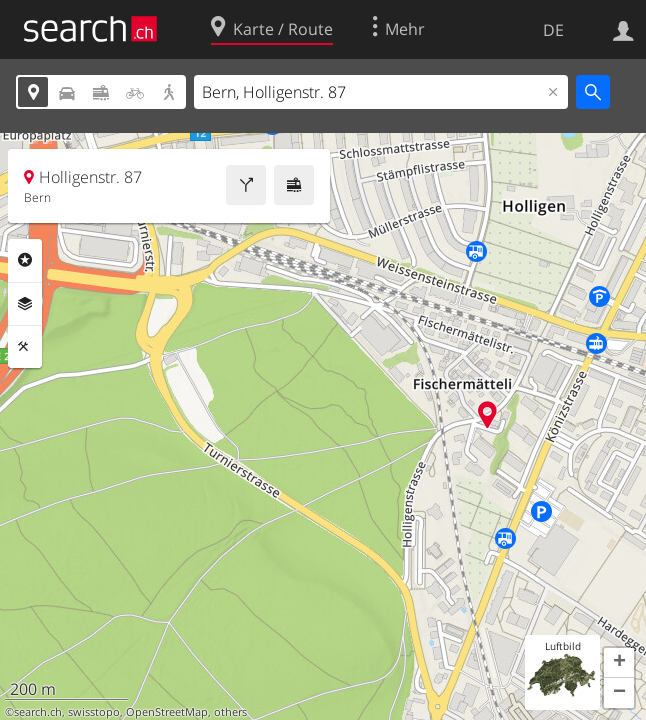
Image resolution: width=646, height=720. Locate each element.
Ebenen (25, 304)
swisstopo (94, 712)
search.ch (38, 712)
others (230, 712)
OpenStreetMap (167, 712)
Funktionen (25, 347)
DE (553, 30)
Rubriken (25, 260)
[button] (619, 663)
